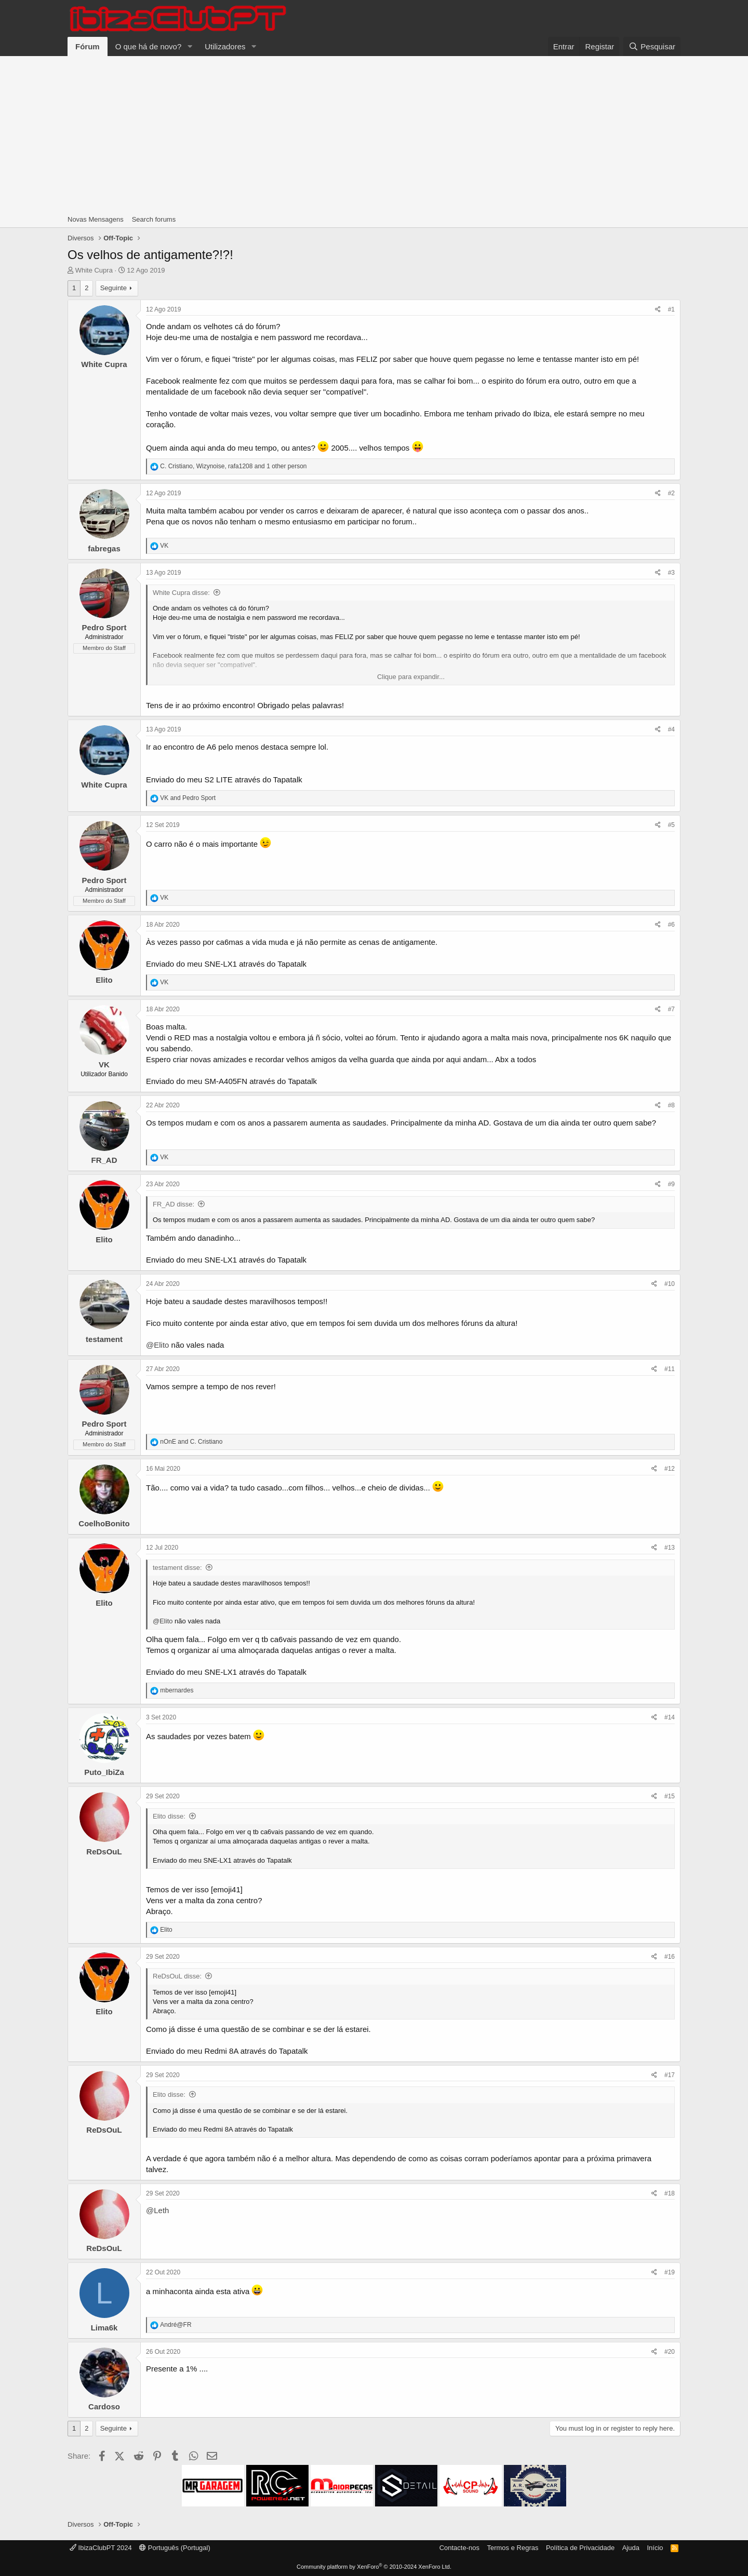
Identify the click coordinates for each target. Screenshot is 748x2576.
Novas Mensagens (96, 219)
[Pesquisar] (651, 46)
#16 (669, 1956)
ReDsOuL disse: (177, 1976)
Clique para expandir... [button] (411, 677)
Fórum (87, 46)
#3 (671, 572)
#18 (669, 2193)
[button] (189, 46)
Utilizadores (225, 46)
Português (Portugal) (174, 2548)
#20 (669, 2351)
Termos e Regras (512, 2548)
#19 (669, 2272)
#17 (669, 2075)
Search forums (154, 219)
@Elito (157, 1344)
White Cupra (94, 270)
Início (655, 2548)
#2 (671, 493)
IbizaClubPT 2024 (101, 2548)
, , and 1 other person (233, 466)
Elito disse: (169, 1816)
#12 (669, 1468)
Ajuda (630, 2548)
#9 (671, 1184)
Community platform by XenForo (374, 2567)
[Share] (657, 310)
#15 (669, 1796)
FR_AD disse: (173, 1204)
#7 (671, 1009)
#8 (671, 1105)
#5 (671, 825)
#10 (669, 1283)
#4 (671, 729)
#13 (669, 1547)
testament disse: (177, 1567)
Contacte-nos (459, 2548)
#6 (671, 924)
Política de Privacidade (580, 2548)
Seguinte (113, 288)
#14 (669, 1717)
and (188, 798)
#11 (669, 1369)
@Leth (157, 2210)
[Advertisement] (374, 134)
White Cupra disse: (181, 592)
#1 (671, 309)
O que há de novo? (148, 46)
